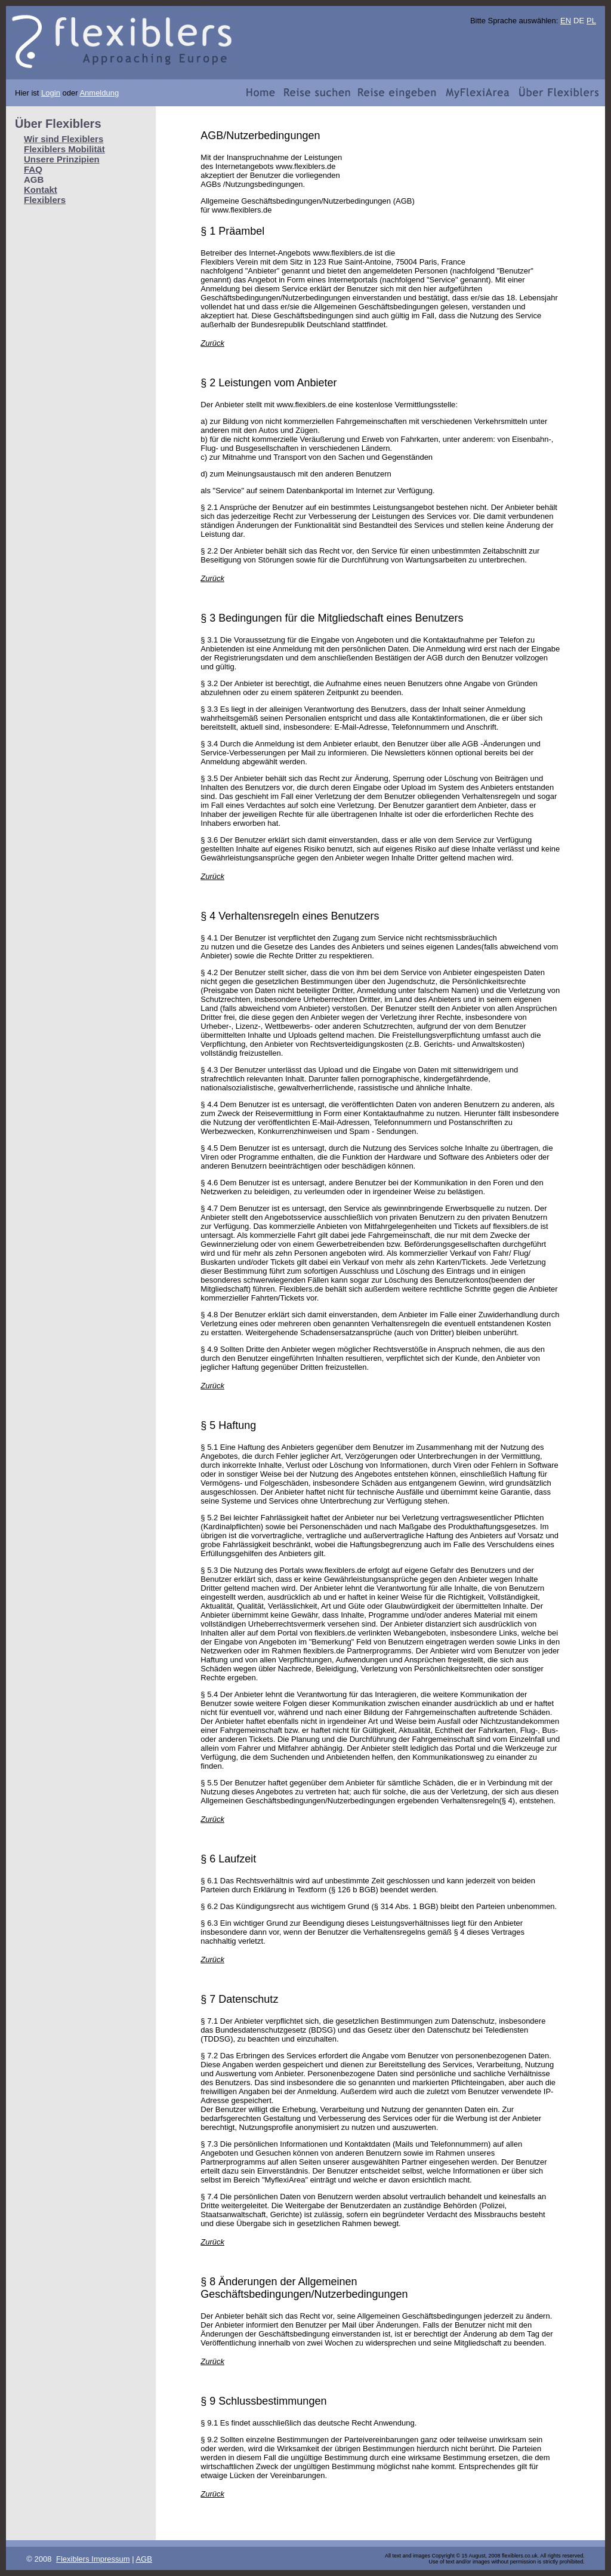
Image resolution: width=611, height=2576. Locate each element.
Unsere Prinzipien (62, 159)
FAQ (33, 169)
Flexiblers (45, 200)
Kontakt (40, 190)
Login (50, 92)
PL (591, 20)
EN (565, 20)
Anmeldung (99, 92)
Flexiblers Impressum (93, 2559)
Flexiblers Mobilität (64, 149)
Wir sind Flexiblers (63, 139)
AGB (143, 2559)
